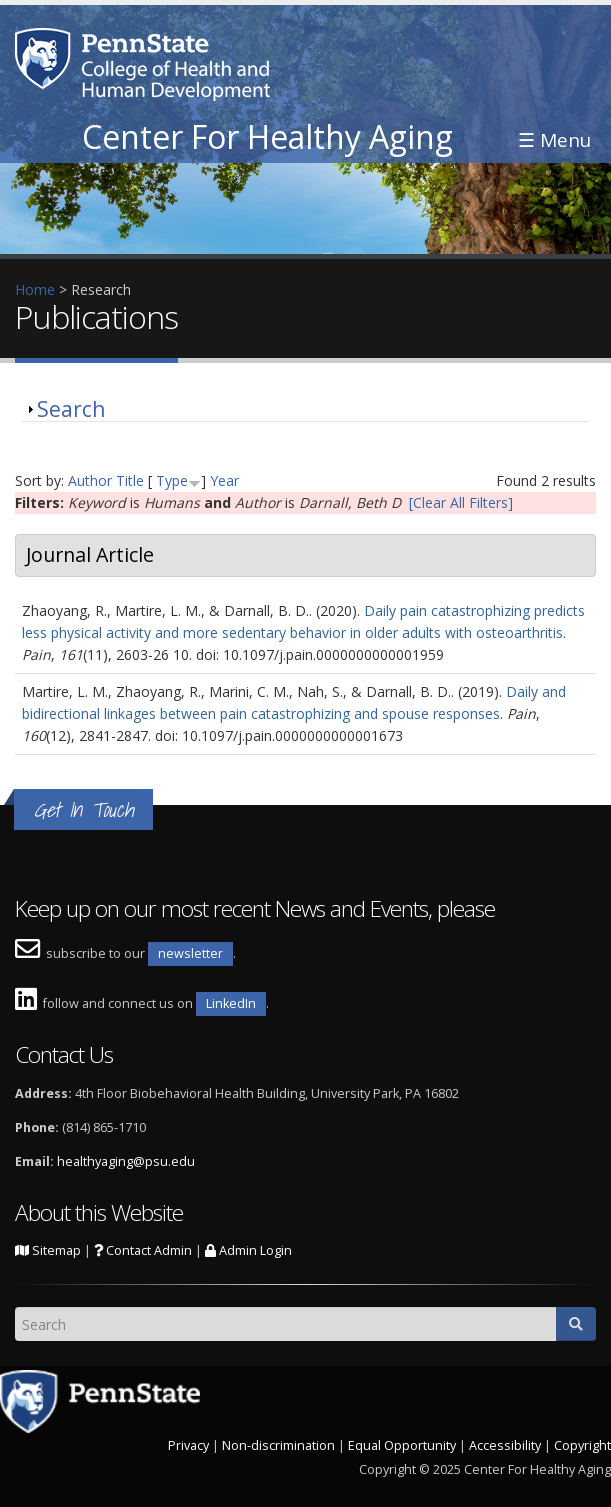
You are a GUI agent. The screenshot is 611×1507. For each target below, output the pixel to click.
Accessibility (505, 1445)
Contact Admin (143, 1250)
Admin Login (248, 1250)
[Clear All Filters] (461, 502)
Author (90, 480)
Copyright (582, 1445)
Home (35, 289)
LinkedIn (231, 1003)
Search (71, 409)
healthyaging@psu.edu (126, 1161)
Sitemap (48, 1250)
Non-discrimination (278, 1445)
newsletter (190, 953)
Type (172, 480)
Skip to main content (67, 10)
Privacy (188, 1445)
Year (224, 480)
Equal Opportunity (402, 1445)
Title (130, 480)
